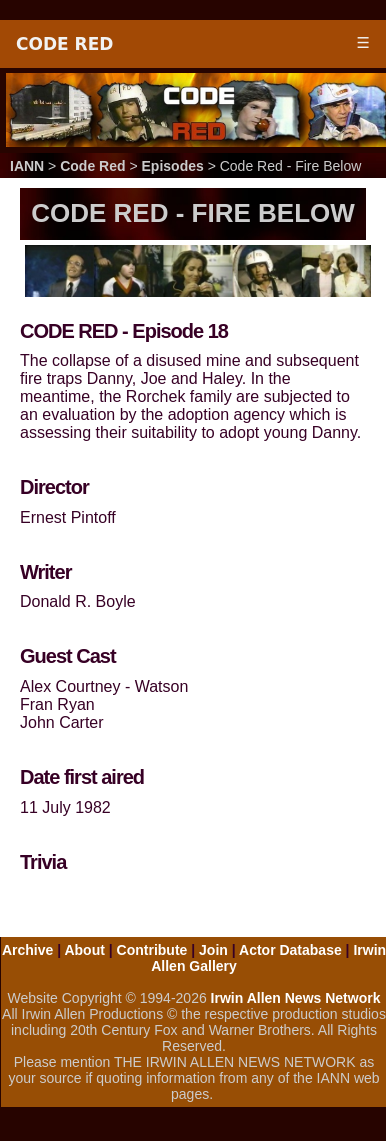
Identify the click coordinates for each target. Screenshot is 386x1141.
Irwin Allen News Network (296, 998)
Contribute (152, 950)
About (84, 950)
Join (213, 950)
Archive (27, 950)
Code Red (64, 44)
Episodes (173, 166)
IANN (27, 166)
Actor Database (290, 950)
